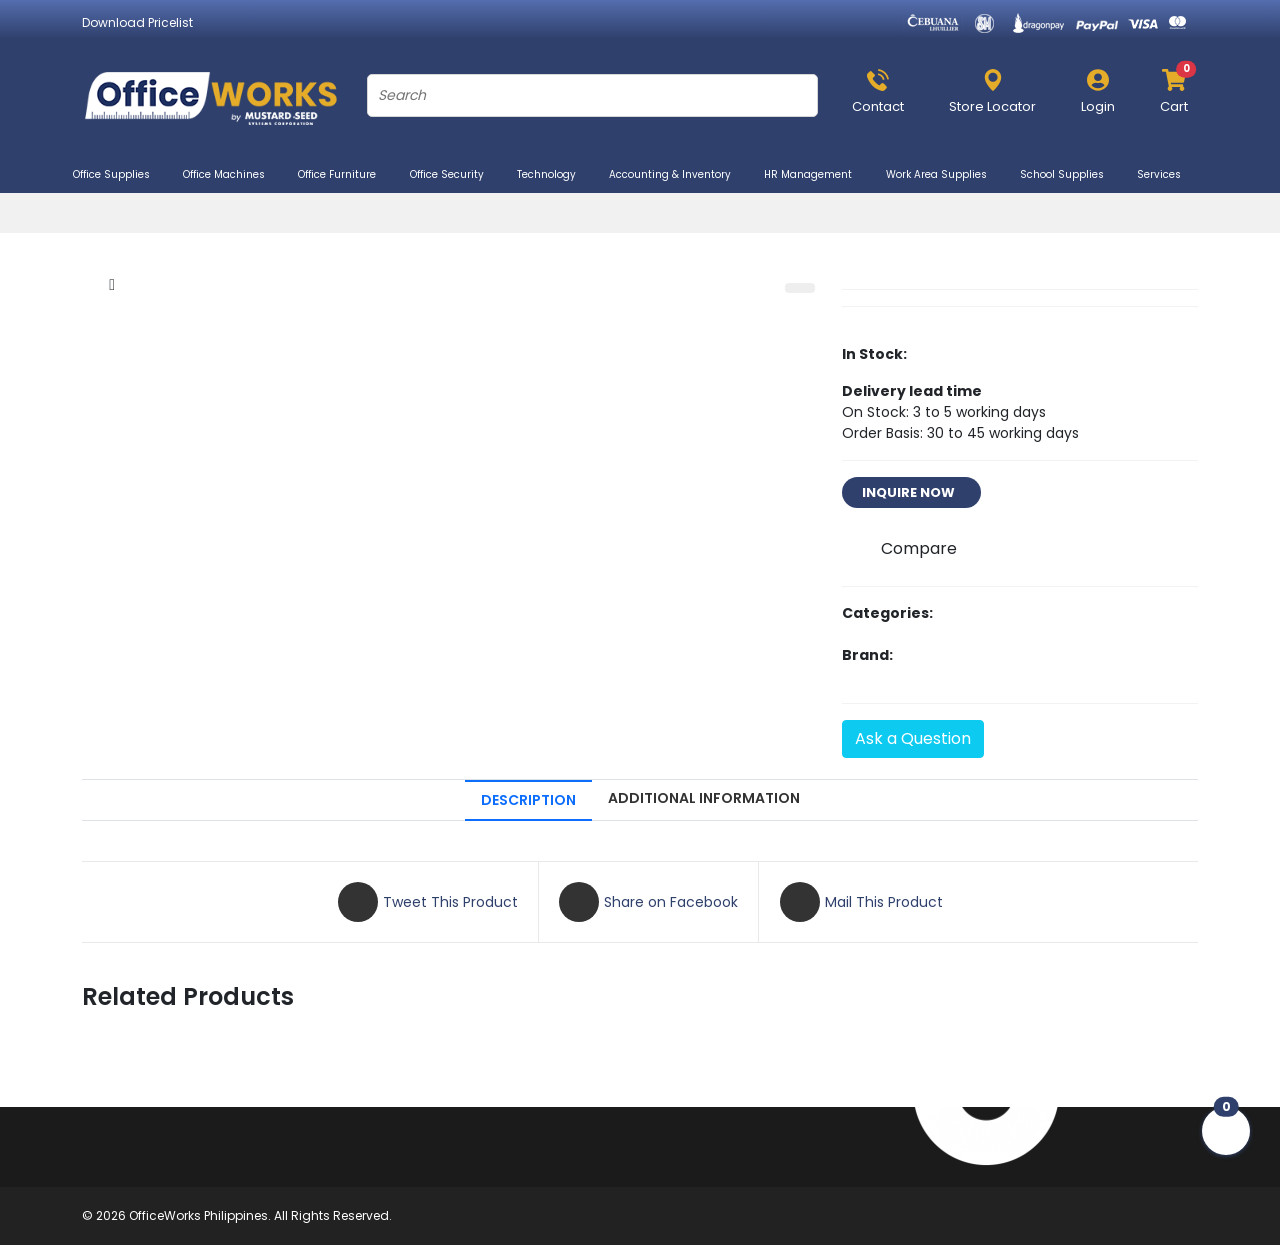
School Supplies (1070, 175)
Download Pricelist (137, 22)
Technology (555, 175)
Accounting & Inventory (678, 175)
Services (1167, 175)
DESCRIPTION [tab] (528, 800)
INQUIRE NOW (911, 492)
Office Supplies (120, 175)
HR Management (816, 175)
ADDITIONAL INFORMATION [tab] (704, 798)
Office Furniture (345, 175)
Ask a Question (913, 738)
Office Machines (232, 175)
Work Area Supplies (945, 175)
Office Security (455, 175)
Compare (919, 548)
